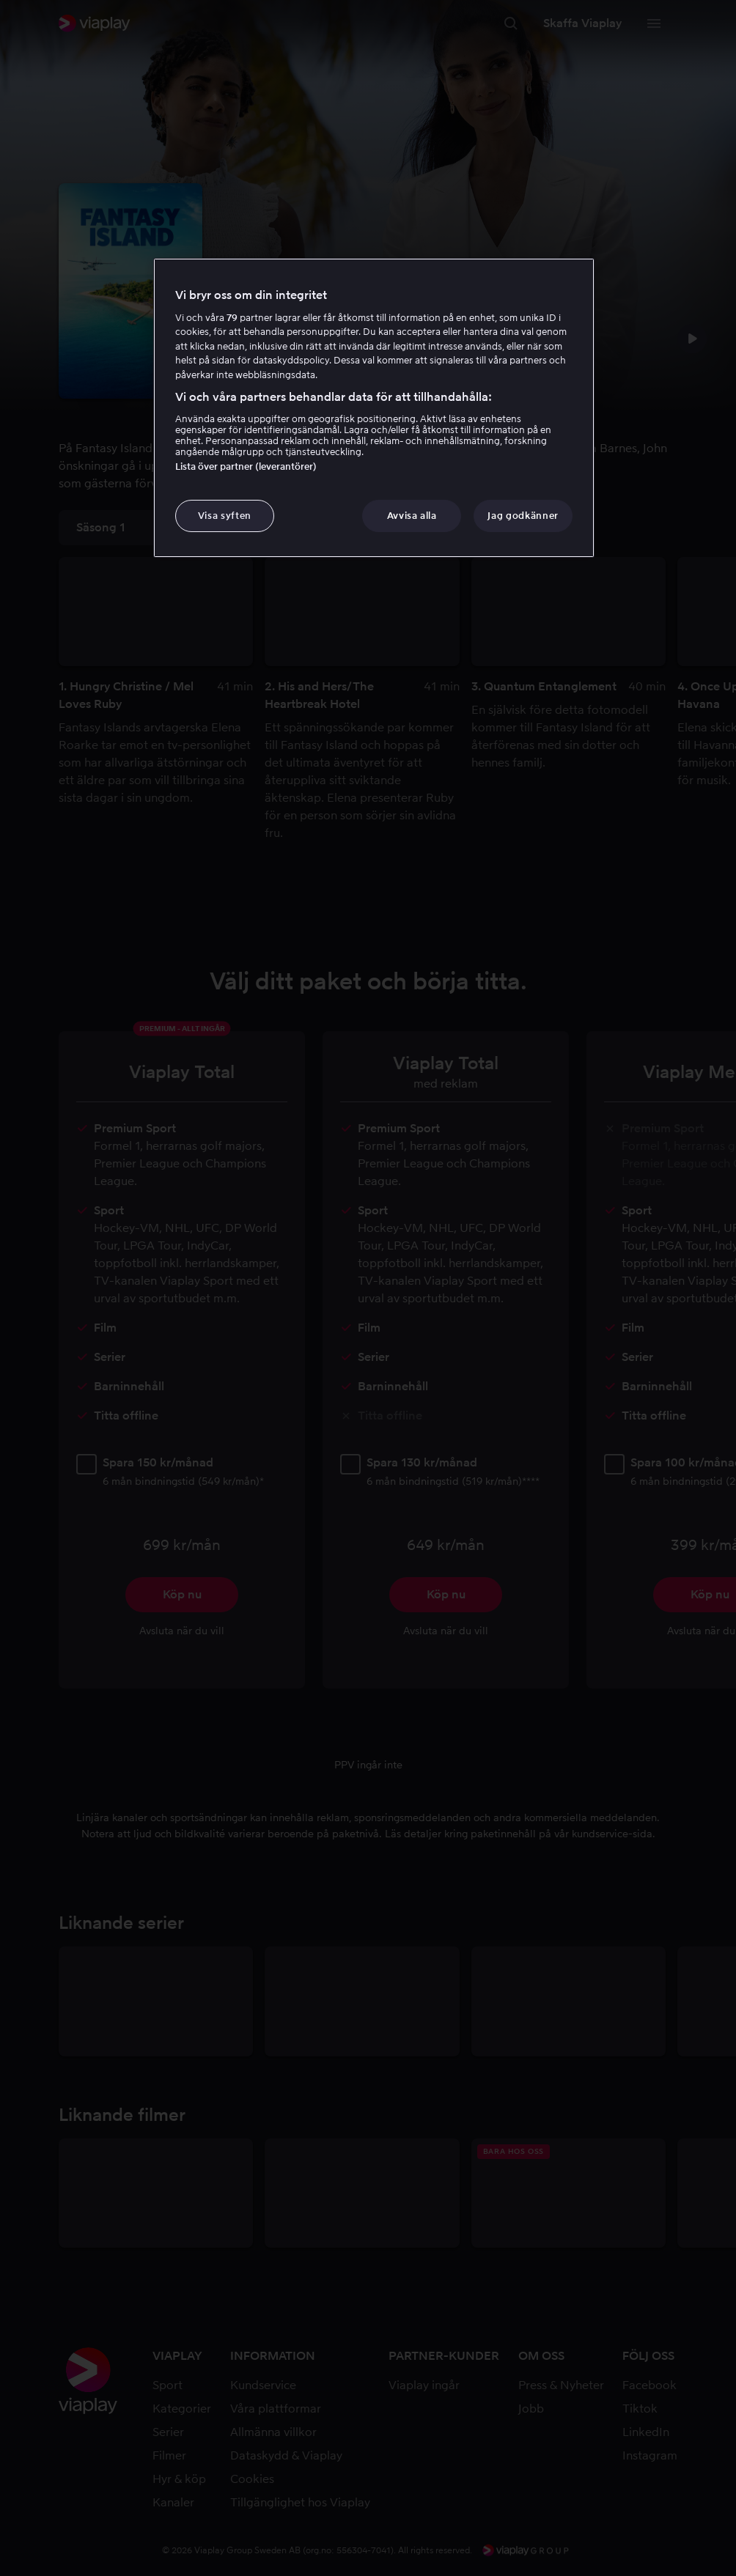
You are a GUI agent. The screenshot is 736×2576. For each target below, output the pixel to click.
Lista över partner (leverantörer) (246, 466)
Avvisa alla (412, 515)
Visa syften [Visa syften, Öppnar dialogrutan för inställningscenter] (224, 515)
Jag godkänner (522, 515)
